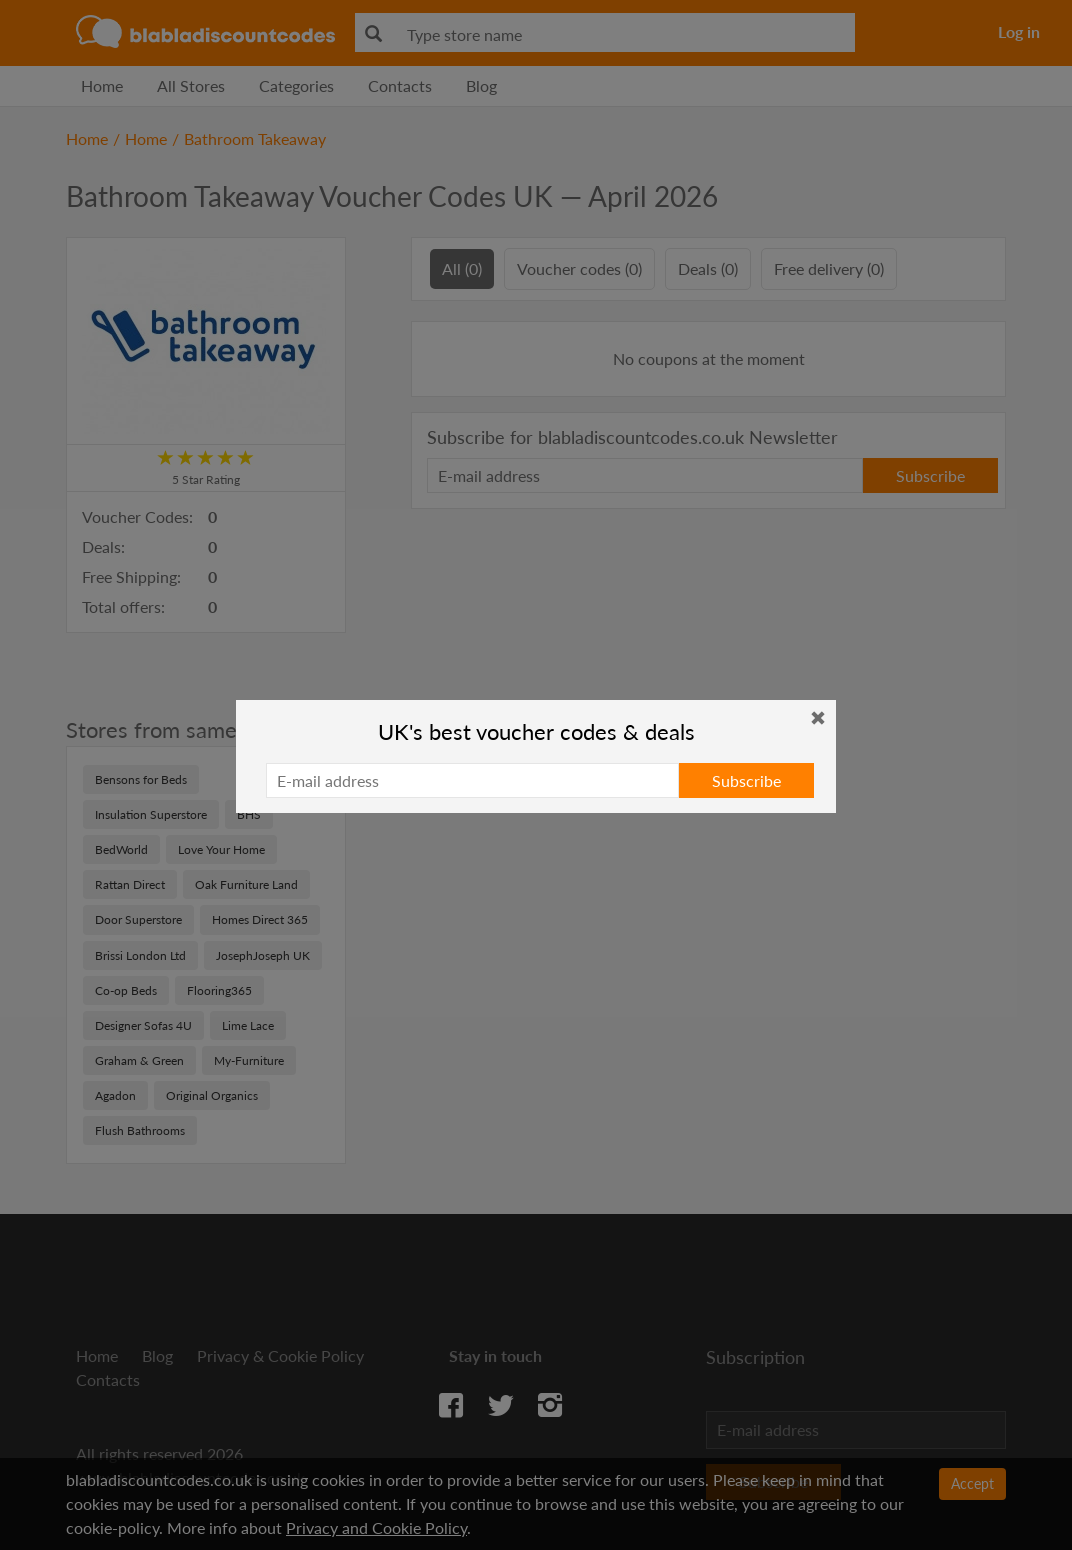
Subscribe (746, 780)
